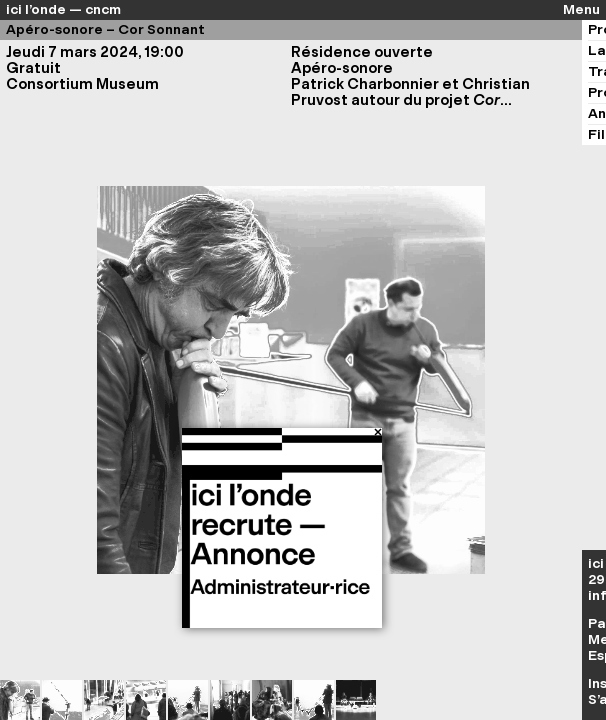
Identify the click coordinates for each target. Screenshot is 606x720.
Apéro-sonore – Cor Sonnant (105, 29)
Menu (581, 10)
